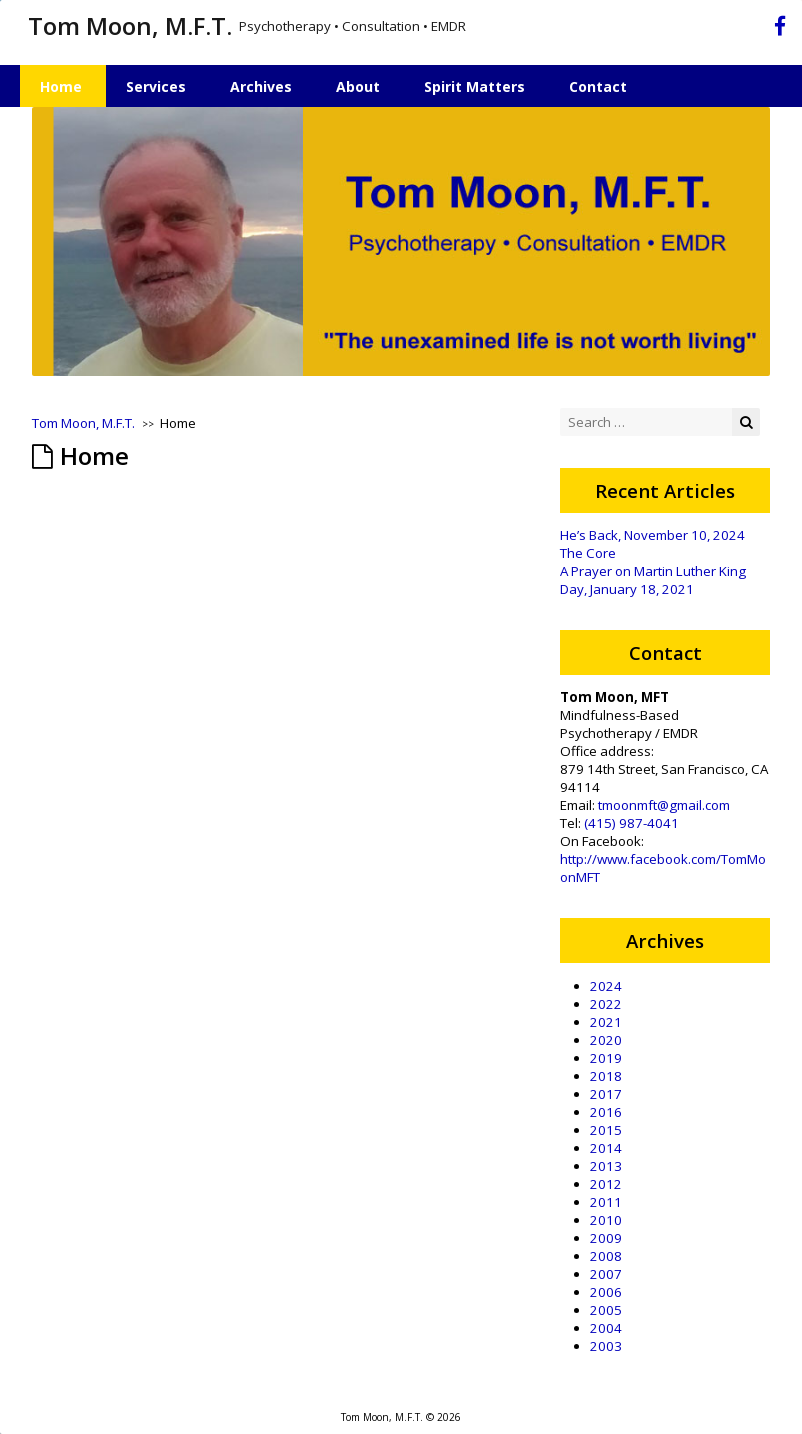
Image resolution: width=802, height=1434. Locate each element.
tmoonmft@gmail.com (664, 805)
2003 (606, 1346)
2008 (606, 1256)
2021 (606, 1022)
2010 (606, 1220)
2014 (606, 1148)
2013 (606, 1166)
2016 (606, 1112)
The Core (588, 553)
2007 (606, 1274)
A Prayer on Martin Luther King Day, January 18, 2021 (653, 580)
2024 (606, 986)
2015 (606, 1130)
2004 (606, 1328)
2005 (606, 1310)
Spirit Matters (474, 86)
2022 (606, 1004)
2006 (606, 1292)
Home (61, 86)
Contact (598, 86)
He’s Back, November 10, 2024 (652, 535)
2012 (606, 1184)
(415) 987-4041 (631, 823)
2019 (606, 1058)
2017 (606, 1094)
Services (156, 86)
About (358, 86)
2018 (606, 1076)
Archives (261, 86)
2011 (606, 1202)
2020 (606, 1040)
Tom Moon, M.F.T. (130, 25)
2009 (606, 1238)
